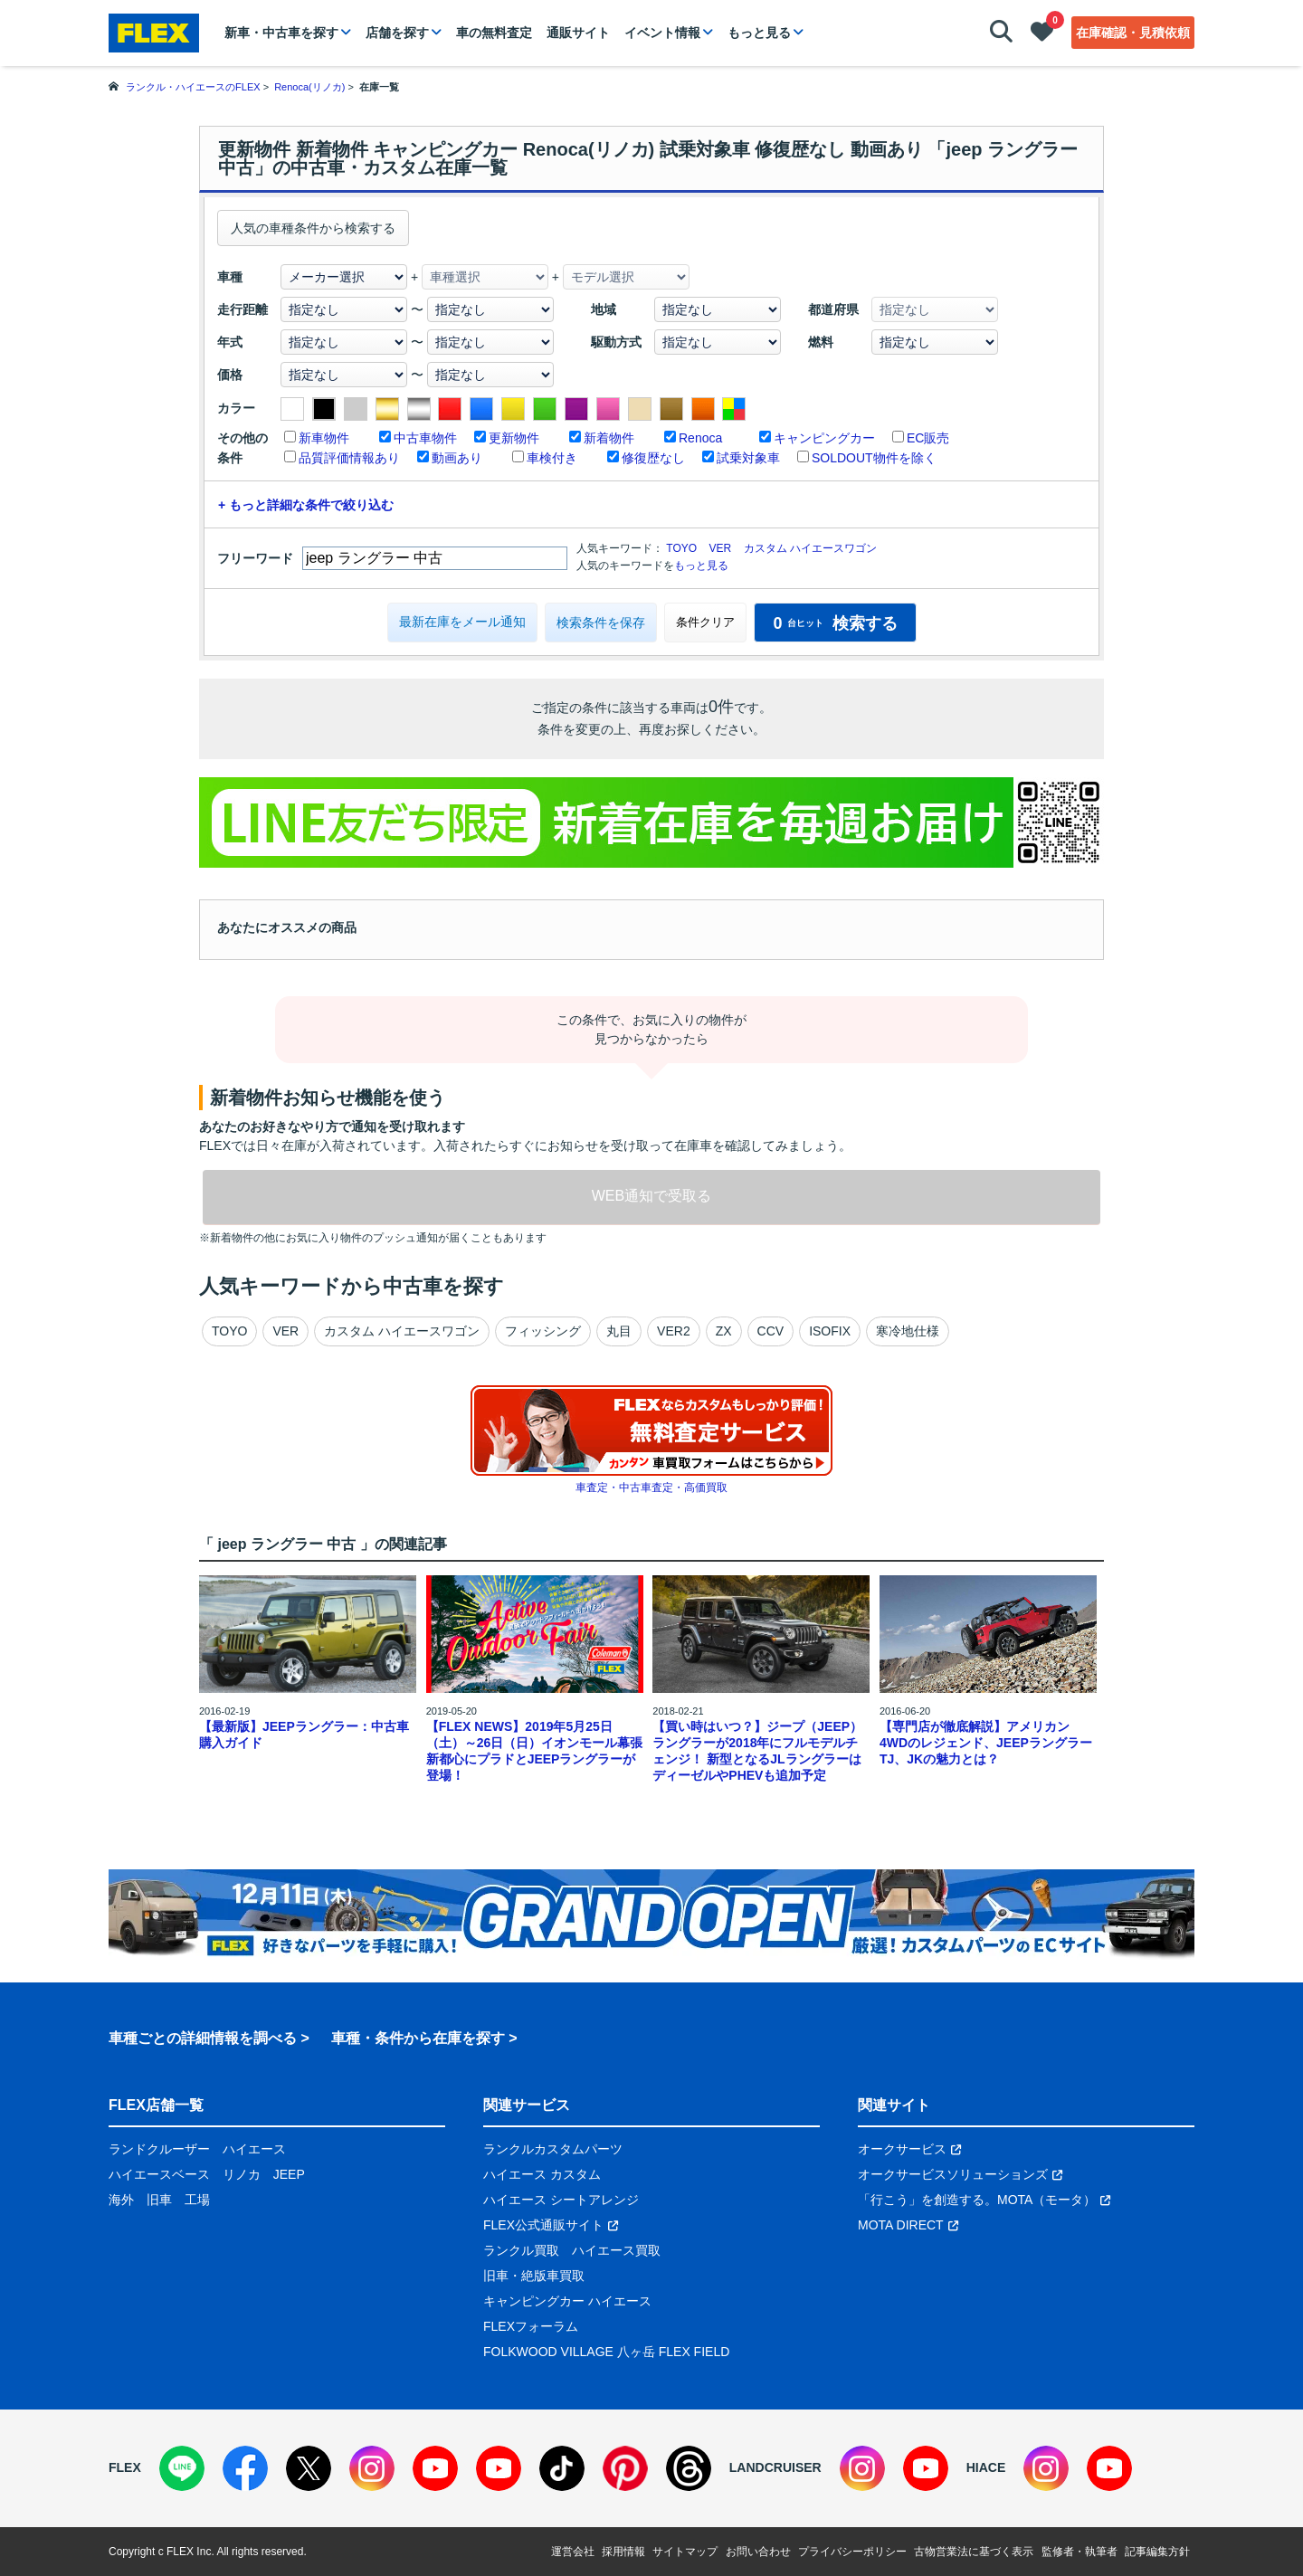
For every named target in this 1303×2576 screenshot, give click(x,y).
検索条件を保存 (600, 622)
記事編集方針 (1157, 2551)
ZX (724, 1331)
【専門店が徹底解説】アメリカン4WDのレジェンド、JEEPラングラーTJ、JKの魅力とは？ (986, 1742)
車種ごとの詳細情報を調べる (203, 2038)
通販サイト (578, 32)
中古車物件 (425, 438)
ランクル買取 (521, 2250)
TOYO (681, 548)
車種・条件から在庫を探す (418, 2038)
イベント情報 (662, 32)
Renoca (700, 438)
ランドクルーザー (159, 2149)
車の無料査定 (494, 32)
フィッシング (543, 1331)
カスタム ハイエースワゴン (810, 548)
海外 (121, 2199)
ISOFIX (830, 1331)
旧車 (159, 2199)
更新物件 (514, 438)
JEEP (289, 2174)
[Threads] (688, 2468)
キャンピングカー (824, 438)
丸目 (619, 1331)
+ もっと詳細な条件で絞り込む (306, 505)
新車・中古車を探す (281, 32)
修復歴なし (653, 458)
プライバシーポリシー (852, 2551)
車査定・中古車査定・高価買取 (651, 1487)
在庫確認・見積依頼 (1133, 32)
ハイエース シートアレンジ (561, 2199)
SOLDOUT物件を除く (874, 458)
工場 (197, 2199)
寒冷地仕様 (907, 1331)
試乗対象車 (748, 458)
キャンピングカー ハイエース (567, 2301)
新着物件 (609, 438)
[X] (308, 2468)
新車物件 (324, 438)
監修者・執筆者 (1079, 2551)
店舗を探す (397, 32)
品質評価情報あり (349, 458)
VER (720, 548)
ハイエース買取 (616, 2250)
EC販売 (928, 438)
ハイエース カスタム (542, 2174)
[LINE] (181, 2468)
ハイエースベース (159, 2174)
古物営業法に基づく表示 (973, 2551)
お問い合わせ (758, 2551)
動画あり (457, 458)
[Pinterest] (625, 2468)
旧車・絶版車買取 (534, 2275)
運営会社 (572, 2551)
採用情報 (623, 2551)
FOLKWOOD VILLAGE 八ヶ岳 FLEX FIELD (606, 2351)
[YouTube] (435, 2468)
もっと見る (759, 32)
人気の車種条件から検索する (313, 228)
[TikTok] (562, 2468)
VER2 (673, 1331)
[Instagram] (372, 2468)
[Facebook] (245, 2468)
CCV (771, 1331)
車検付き (552, 458)
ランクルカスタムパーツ (553, 2149)
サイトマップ (685, 2551)
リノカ (242, 2174)
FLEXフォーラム (530, 2326)
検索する (835, 623)
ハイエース (254, 2149)
